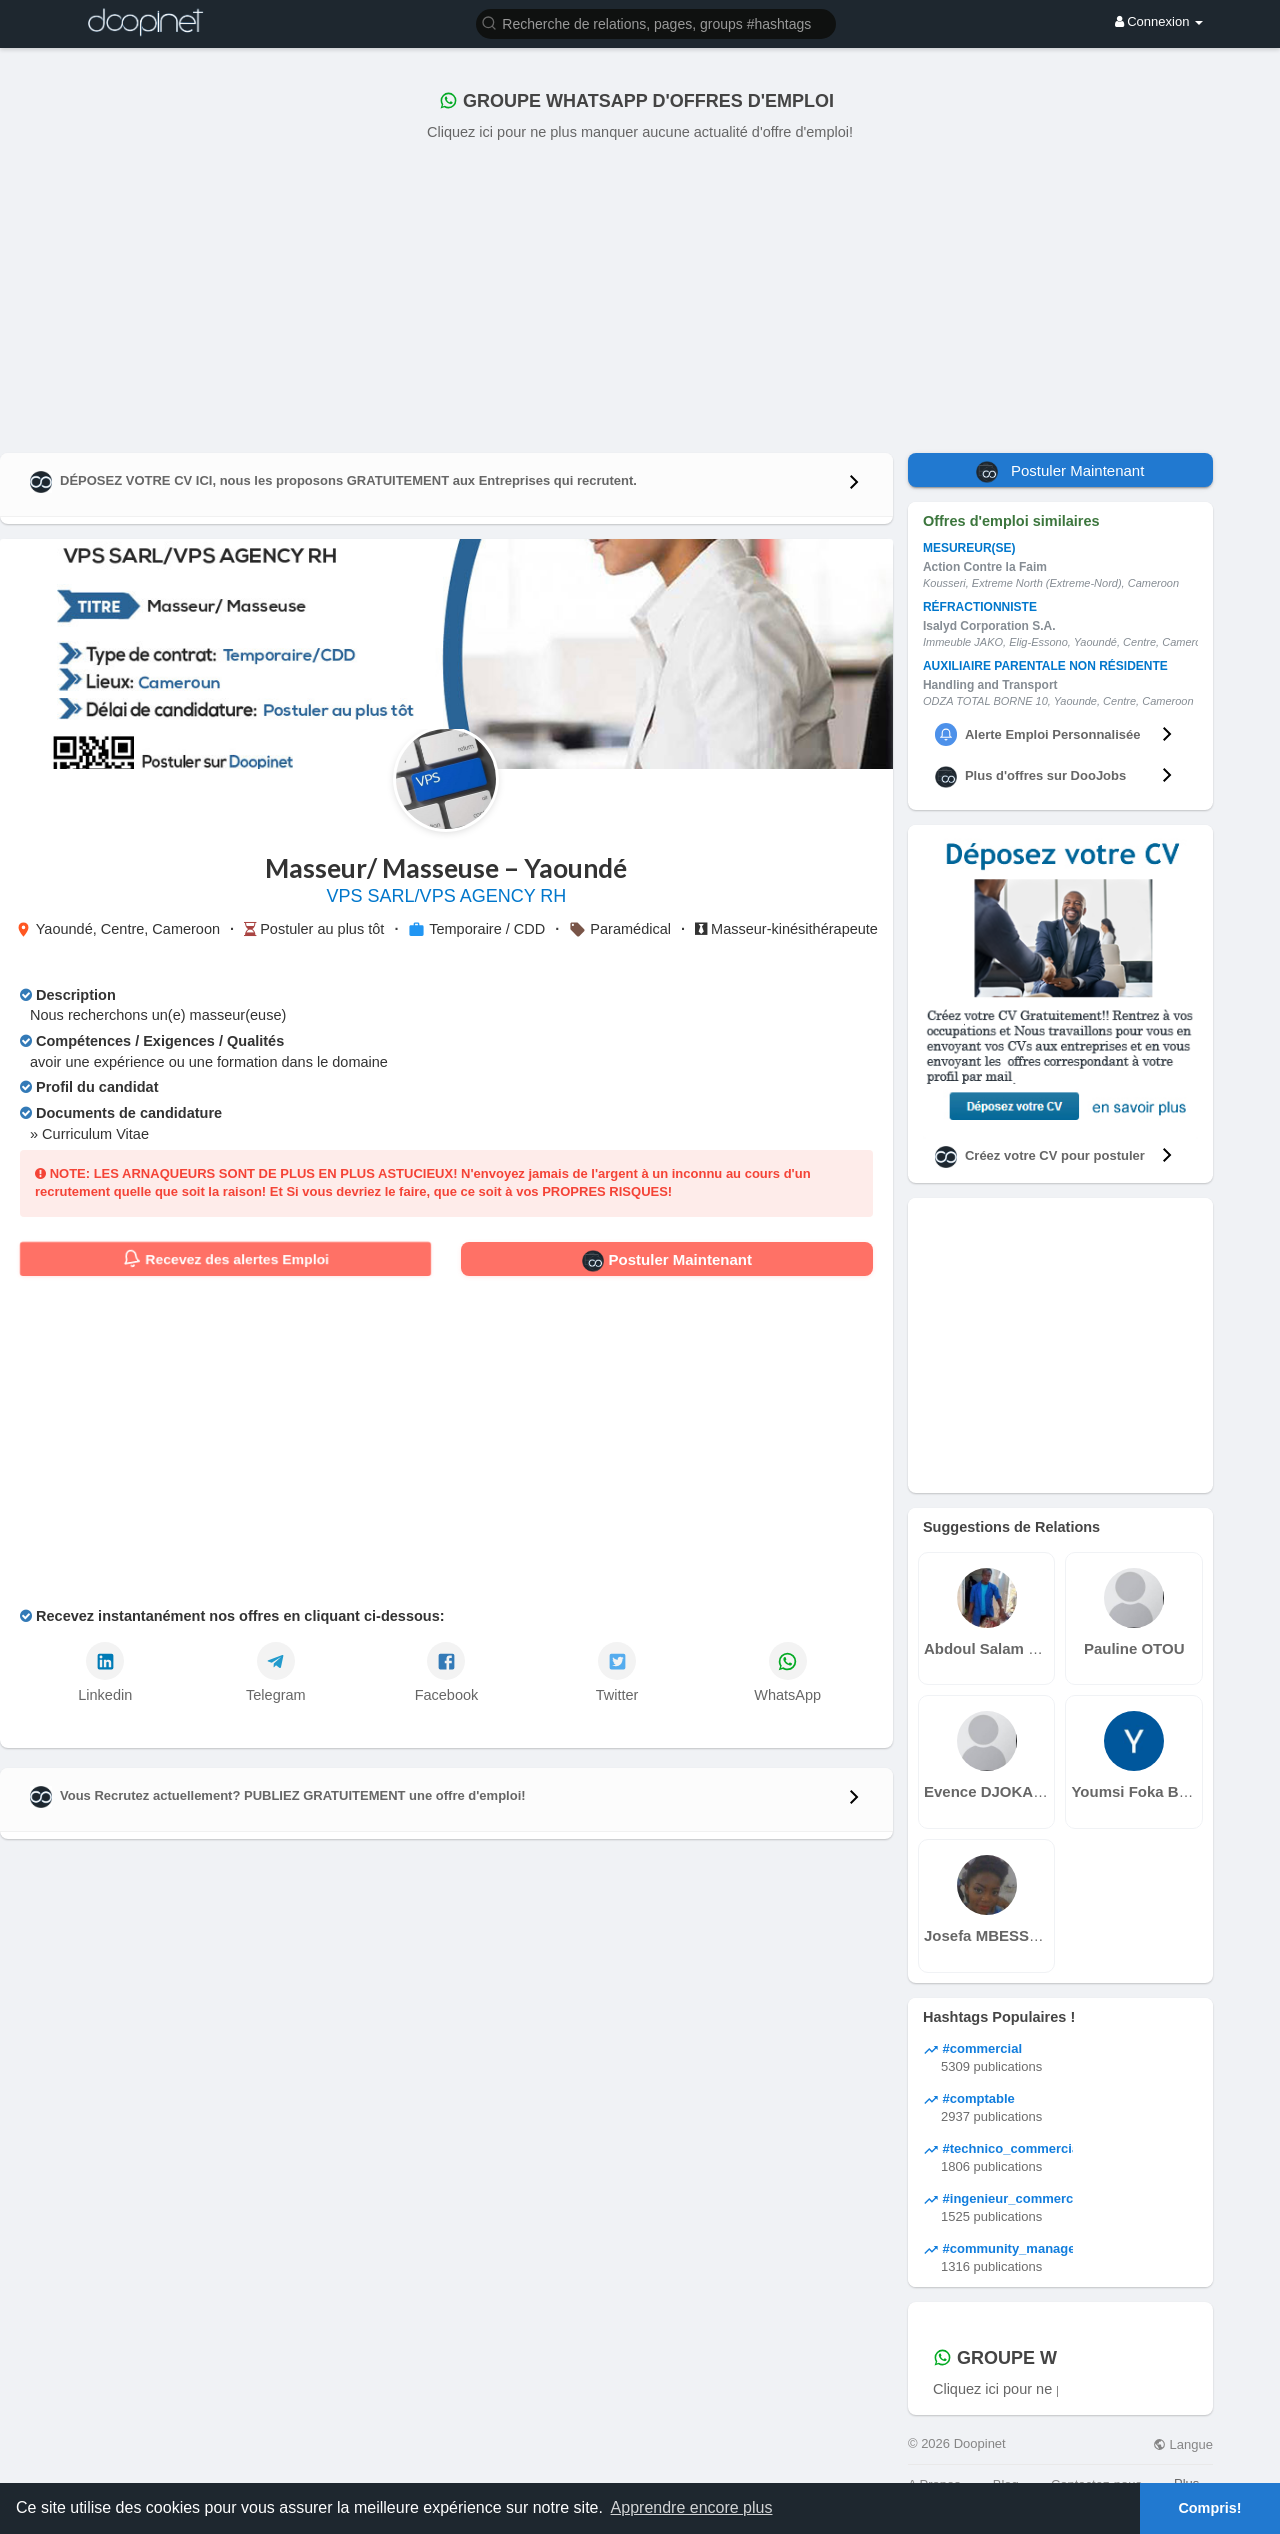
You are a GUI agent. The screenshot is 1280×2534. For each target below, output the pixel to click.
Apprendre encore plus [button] (692, 2507)
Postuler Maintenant (667, 1261)
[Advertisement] (640, 293)
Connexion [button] (1159, 21)
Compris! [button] (1209, 2508)
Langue (1183, 2444)
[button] (656, 22)
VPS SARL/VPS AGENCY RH (447, 896)
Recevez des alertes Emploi (225, 1259)
